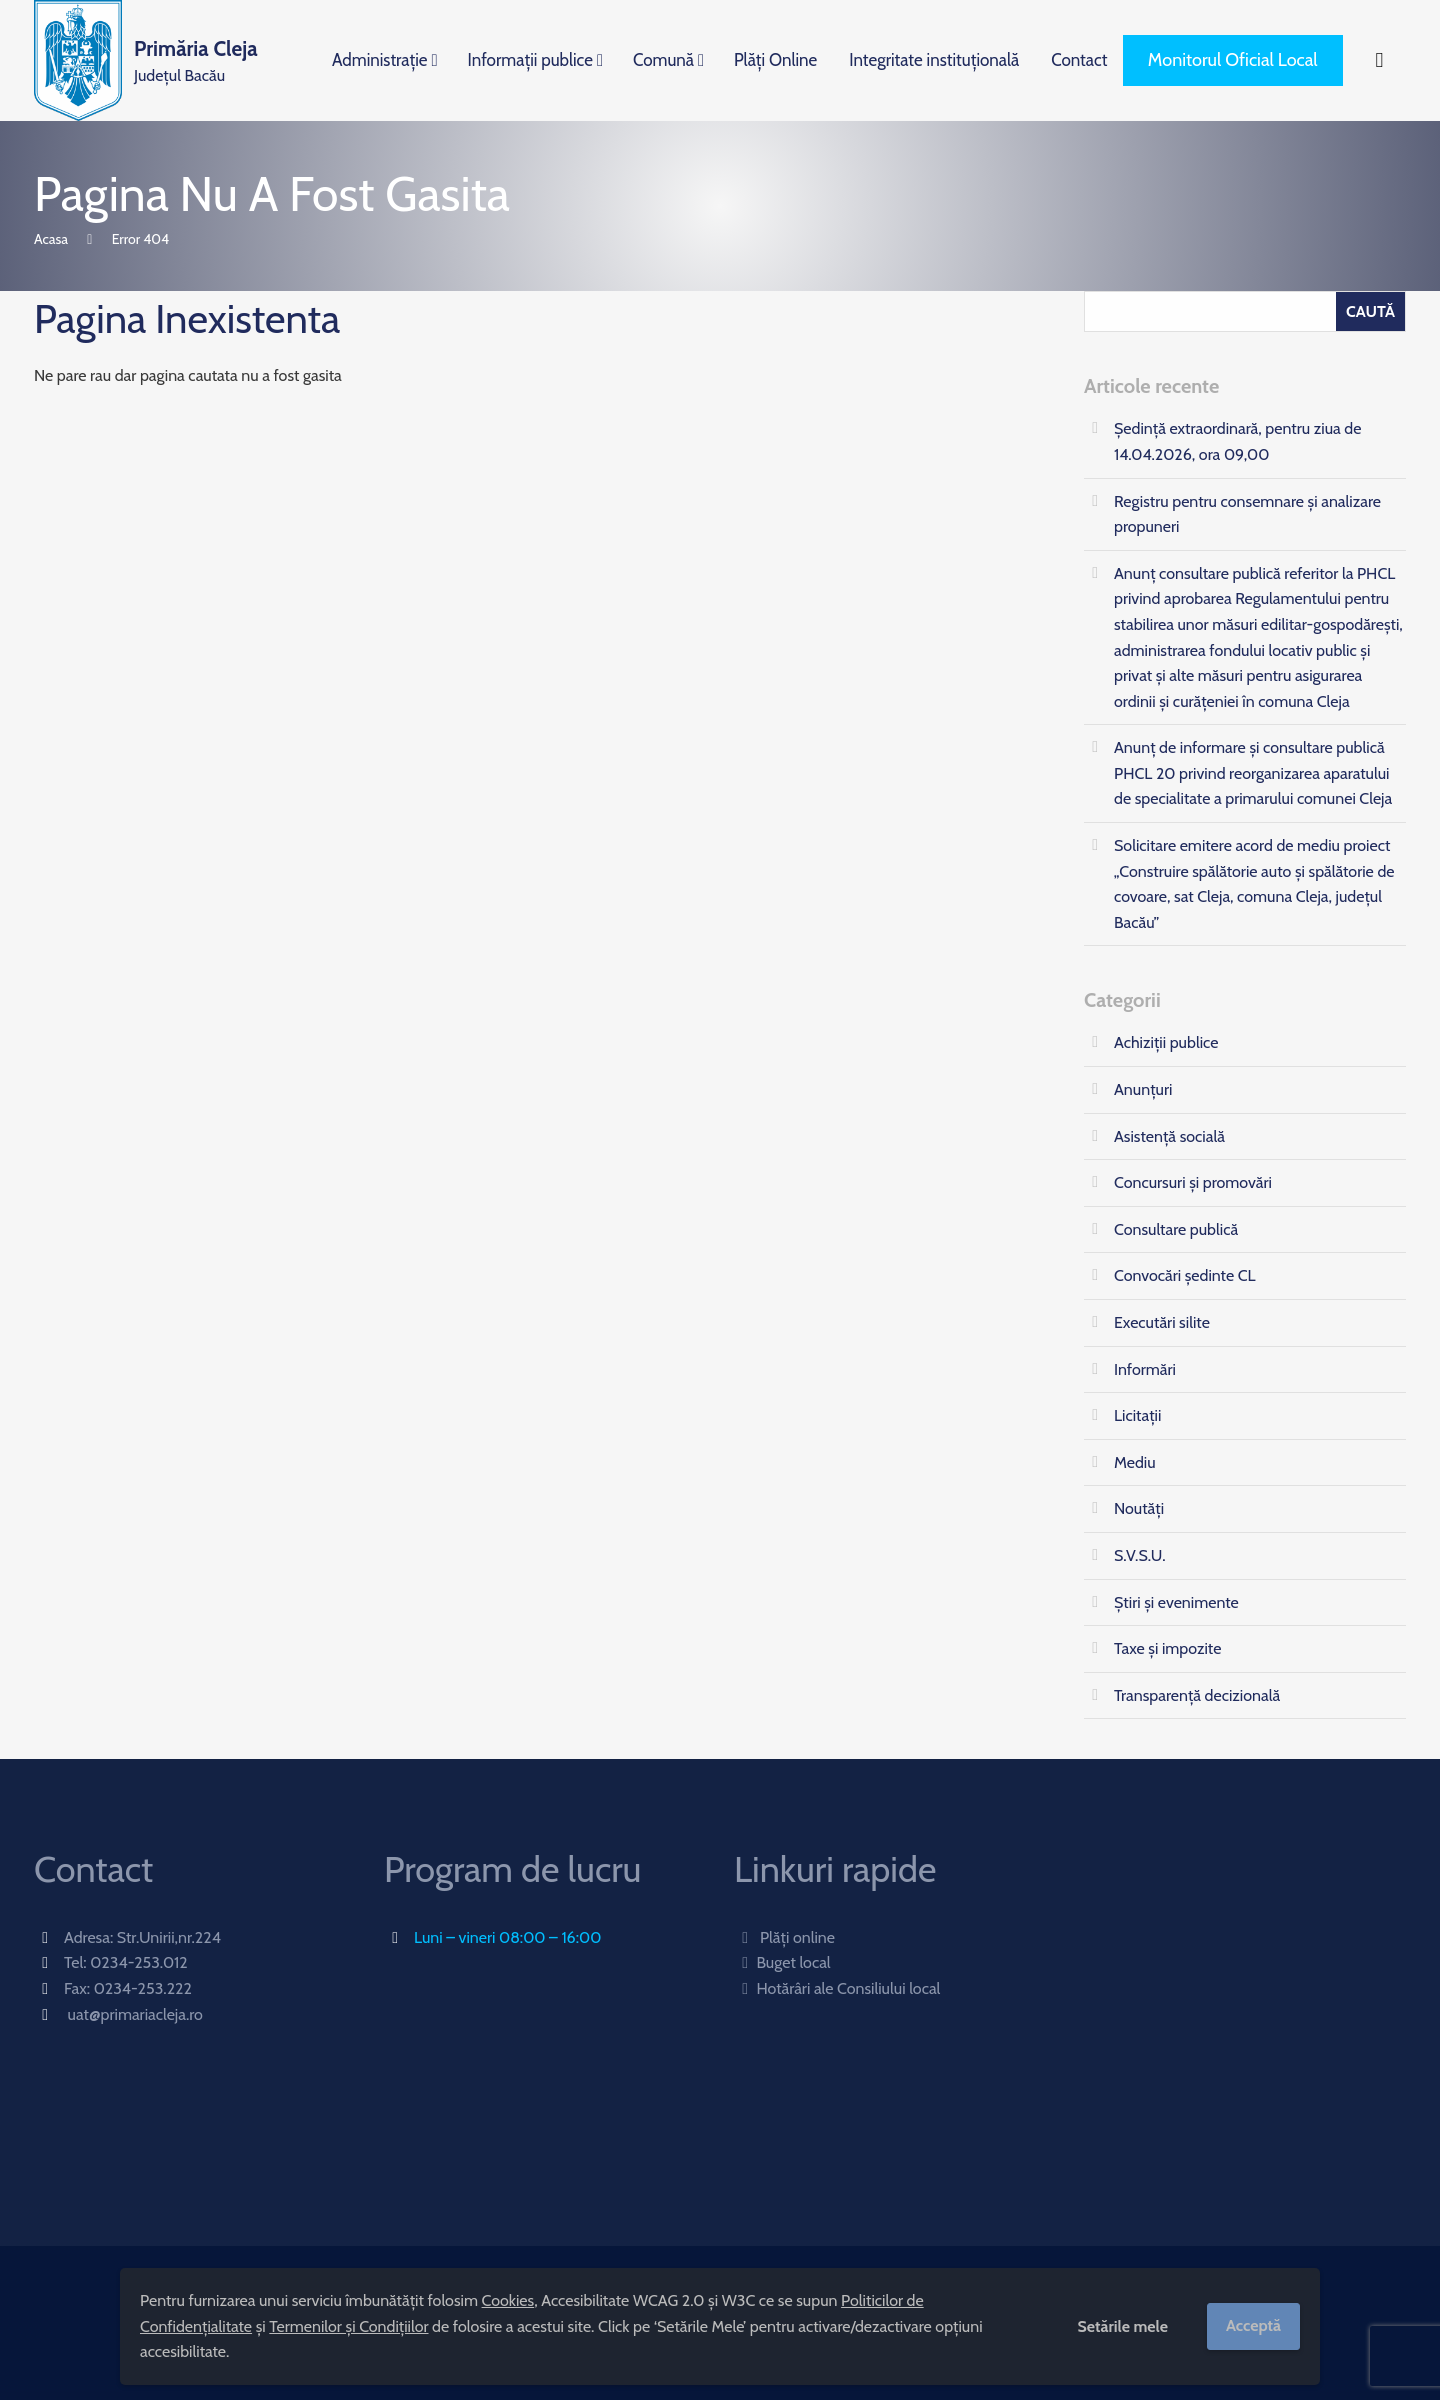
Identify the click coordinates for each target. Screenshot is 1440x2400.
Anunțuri (1143, 1089)
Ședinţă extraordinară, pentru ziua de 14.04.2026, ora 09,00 (1237, 441)
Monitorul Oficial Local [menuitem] (1233, 60)
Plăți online (784, 1937)
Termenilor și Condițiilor (348, 2326)
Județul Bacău (196, 59)
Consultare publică (1176, 1229)
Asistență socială (1169, 1136)
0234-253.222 (143, 1988)
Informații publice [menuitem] (530, 60)
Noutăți (1139, 1508)
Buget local (782, 1962)
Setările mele (1122, 2326)
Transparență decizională (1197, 1695)
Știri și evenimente (1176, 1602)
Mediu (1135, 1462)
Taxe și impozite (1167, 1648)
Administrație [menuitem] (380, 60)
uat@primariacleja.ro (135, 2014)
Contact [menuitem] (1079, 60)
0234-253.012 (139, 1962)
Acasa (51, 239)
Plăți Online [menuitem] (775, 60)
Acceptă (1253, 2325)
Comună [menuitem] (663, 60)
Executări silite (1162, 1322)
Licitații (1137, 1415)
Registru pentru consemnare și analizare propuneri (1247, 514)
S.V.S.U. (1140, 1555)
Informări (1145, 1369)
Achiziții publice (1166, 1042)
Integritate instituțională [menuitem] (934, 60)
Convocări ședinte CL (1185, 1275)
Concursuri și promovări (1193, 1182)
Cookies (508, 2300)
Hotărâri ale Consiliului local (837, 1988)
